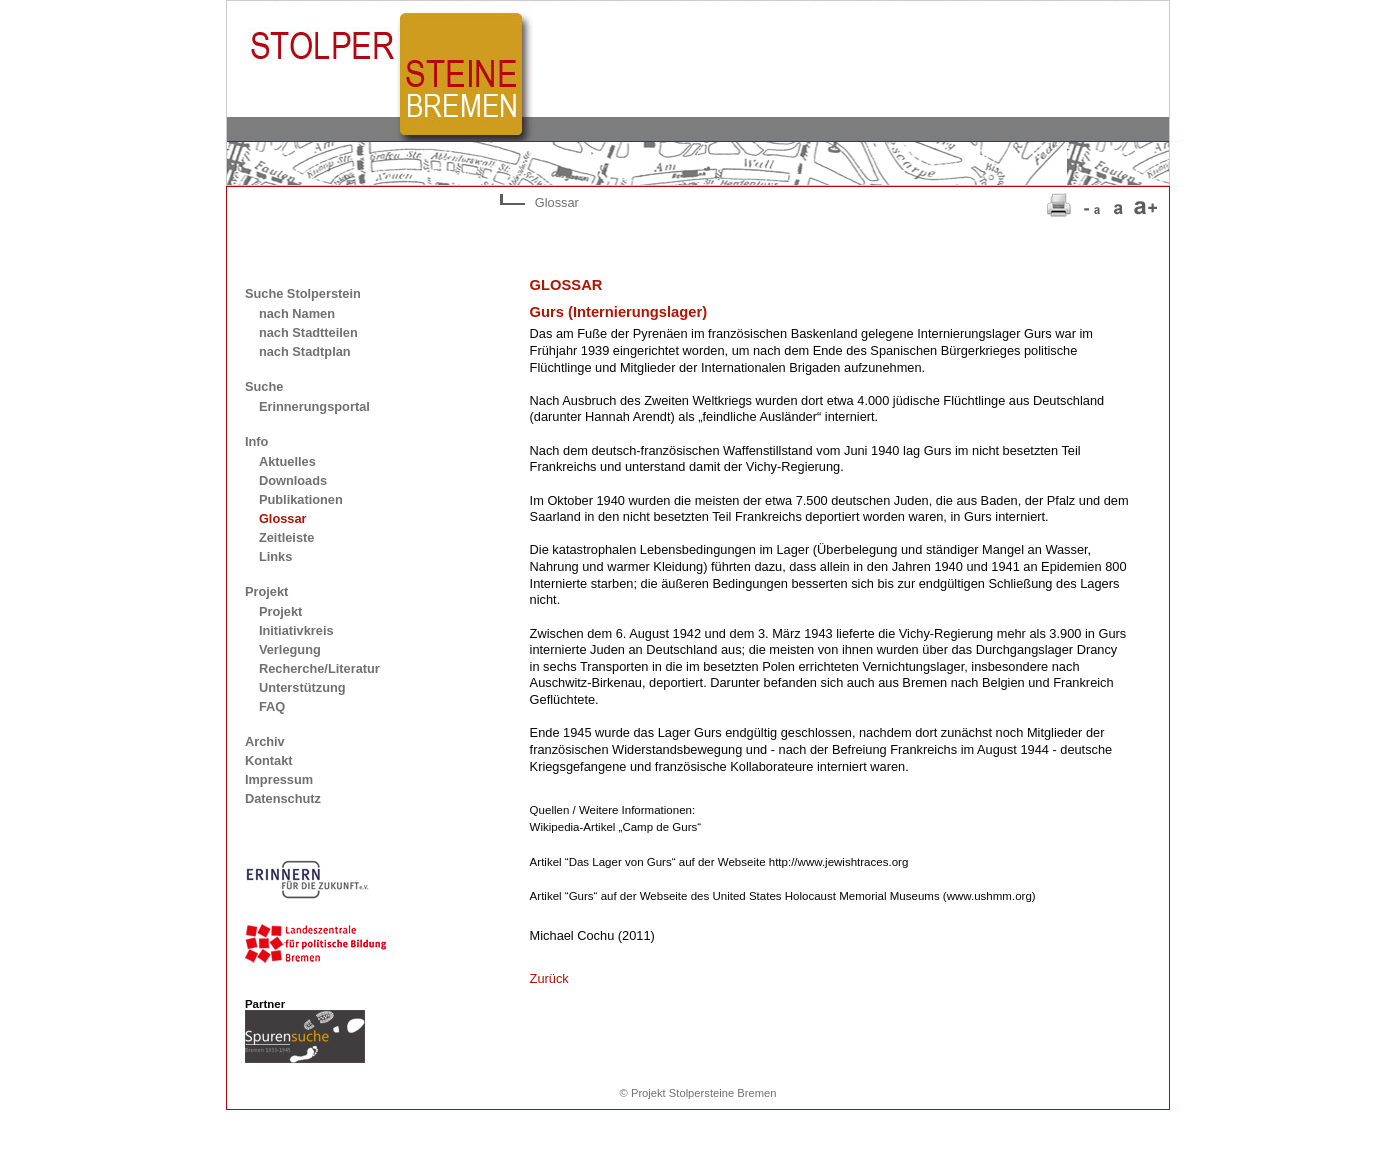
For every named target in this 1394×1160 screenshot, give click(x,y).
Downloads (293, 480)
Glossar (283, 518)
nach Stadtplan (305, 351)
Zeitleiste (286, 537)
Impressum (279, 779)
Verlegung (290, 649)
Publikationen (301, 499)
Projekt (280, 611)
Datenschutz (283, 798)
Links (275, 556)
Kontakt (269, 760)
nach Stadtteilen (308, 332)
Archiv (265, 741)
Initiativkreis (296, 630)
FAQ (272, 706)
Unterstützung (302, 687)
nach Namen (297, 313)
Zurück (549, 978)
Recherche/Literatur (319, 668)
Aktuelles (287, 461)
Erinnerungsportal (314, 406)
